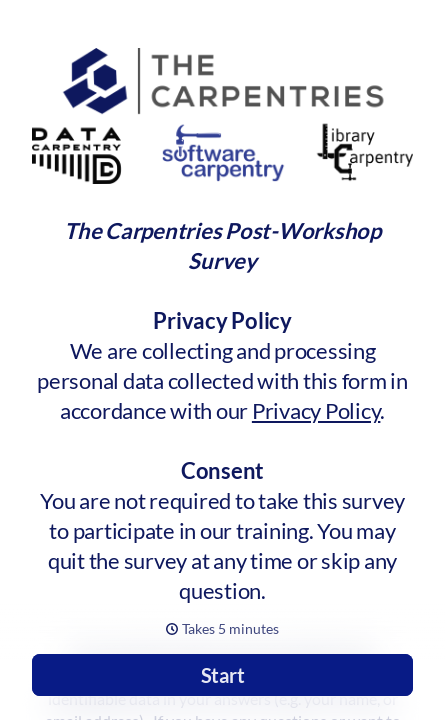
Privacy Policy (316, 410)
